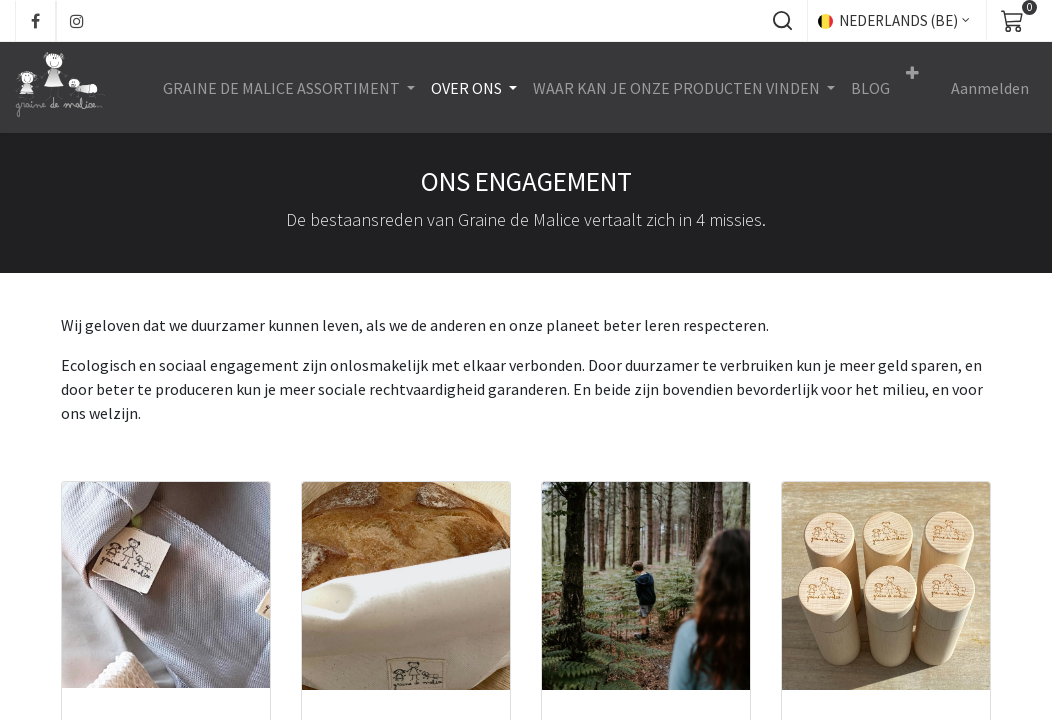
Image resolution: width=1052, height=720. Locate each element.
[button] (782, 21)
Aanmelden (990, 88)
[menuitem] (870, 88)
